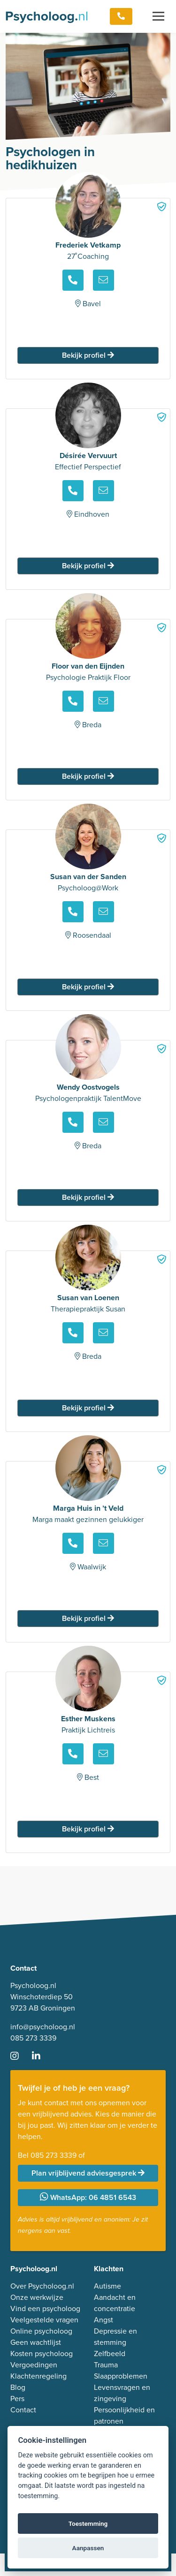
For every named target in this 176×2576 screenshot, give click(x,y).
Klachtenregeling (38, 2376)
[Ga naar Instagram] (20, 2056)
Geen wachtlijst (35, 2342)
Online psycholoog (41, 2331)
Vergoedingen (33, 2364)
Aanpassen (88, 2548)
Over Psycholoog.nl (42, 2286)
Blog (17, 2387)
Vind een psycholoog (45, 2308)
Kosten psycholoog (41, 2353)
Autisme (107, 2286)
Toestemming (88, 2523)
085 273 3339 (33, 2038)
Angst (103, 2319)
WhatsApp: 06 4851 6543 (88, 2197)
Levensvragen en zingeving (122, 2393)
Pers (17, 2398)
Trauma (106, 2364)
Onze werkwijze (36, 2297)
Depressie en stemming (115, 2337)
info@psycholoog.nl (42, 2026)
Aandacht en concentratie (115, 2303)
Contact (23, 2409)
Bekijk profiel (88, 355)
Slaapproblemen (120, 2376)
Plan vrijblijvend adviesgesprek (88, 2173)
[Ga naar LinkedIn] (42, 2056)
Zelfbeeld (109, 2353)
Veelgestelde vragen (44, 2319)
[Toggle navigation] (158, 16)
